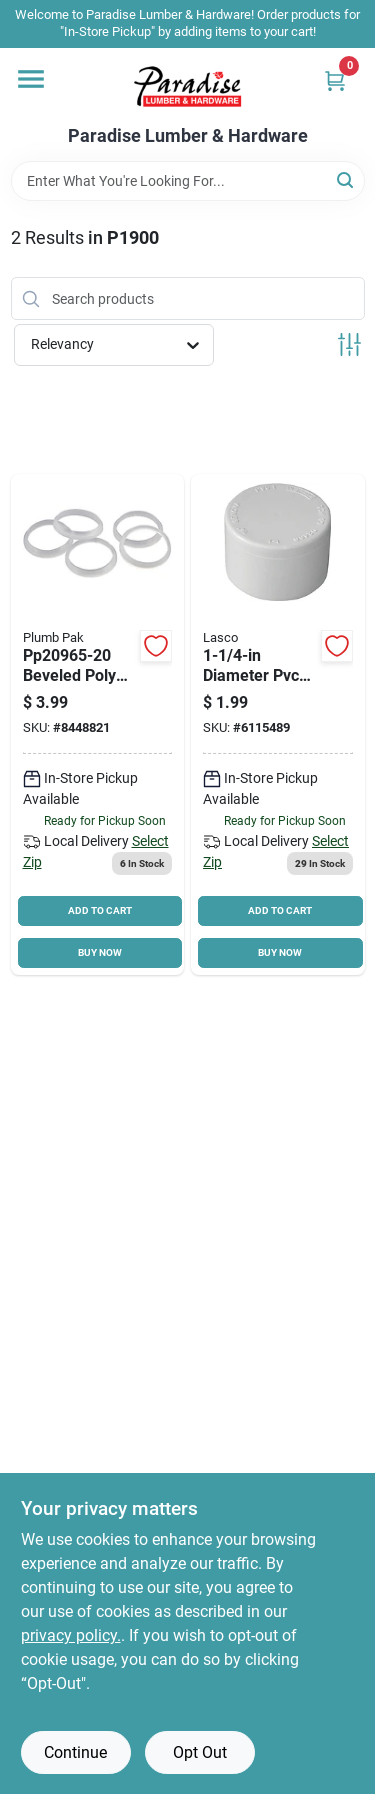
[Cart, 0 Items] (335, 80)
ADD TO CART (100, 910)
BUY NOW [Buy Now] (100, 952)
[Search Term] (188, 181)
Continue (75, 1752)
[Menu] (31, 79)
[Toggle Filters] (349, 344)
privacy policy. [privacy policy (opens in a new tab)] (71, 1635)
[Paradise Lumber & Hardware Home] (188, 87)
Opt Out (200, 1752)
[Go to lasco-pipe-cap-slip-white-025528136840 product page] (278, 724)
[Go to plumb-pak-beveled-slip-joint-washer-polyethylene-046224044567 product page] (98, 724)
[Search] (346, 179)
